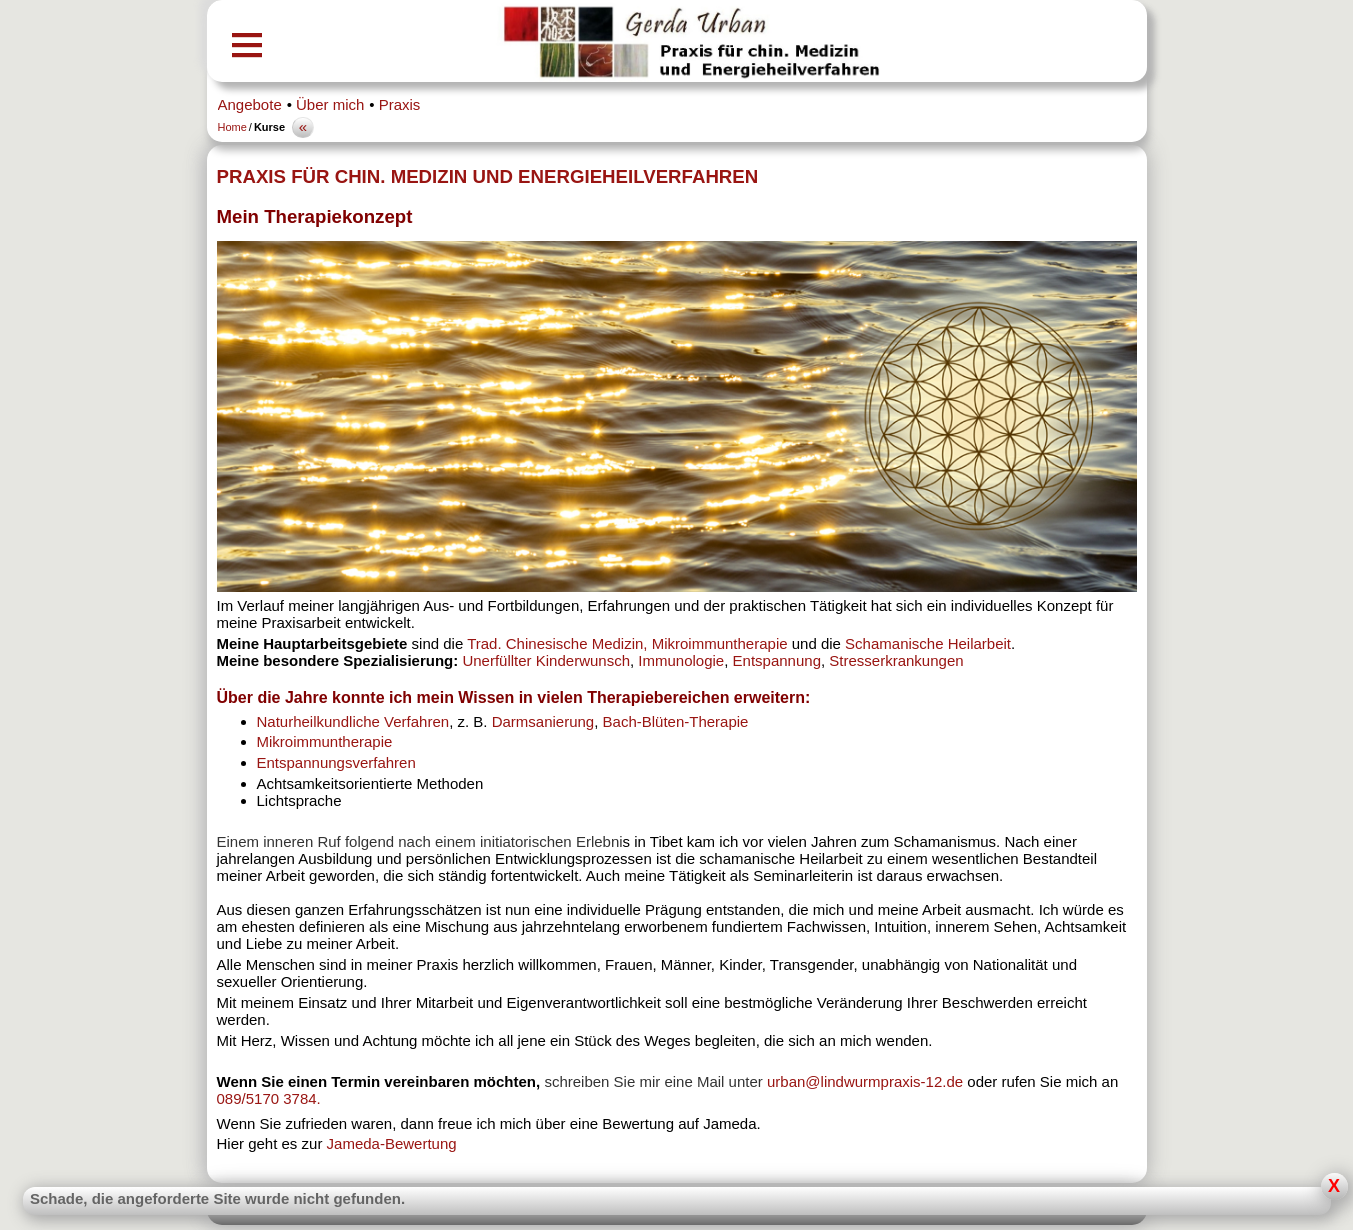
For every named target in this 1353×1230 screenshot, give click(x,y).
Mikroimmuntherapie (325, 741)
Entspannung (777, 660)
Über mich (330, 104)
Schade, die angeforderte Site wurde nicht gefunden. (217, 1198)
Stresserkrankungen (896, 660)
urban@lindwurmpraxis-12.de (867, 1081)
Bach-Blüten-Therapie (676, 721)
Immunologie (681, 660)
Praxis (400, 104)
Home (232, 127)
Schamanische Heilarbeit (928, 643)
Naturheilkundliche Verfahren (353, 721)
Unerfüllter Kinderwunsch (546, 660)
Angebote (250, 104)
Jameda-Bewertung (392, 1143)
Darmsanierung (543, 721)
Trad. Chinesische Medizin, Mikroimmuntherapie (627, 643)
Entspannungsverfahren (336, 762)
